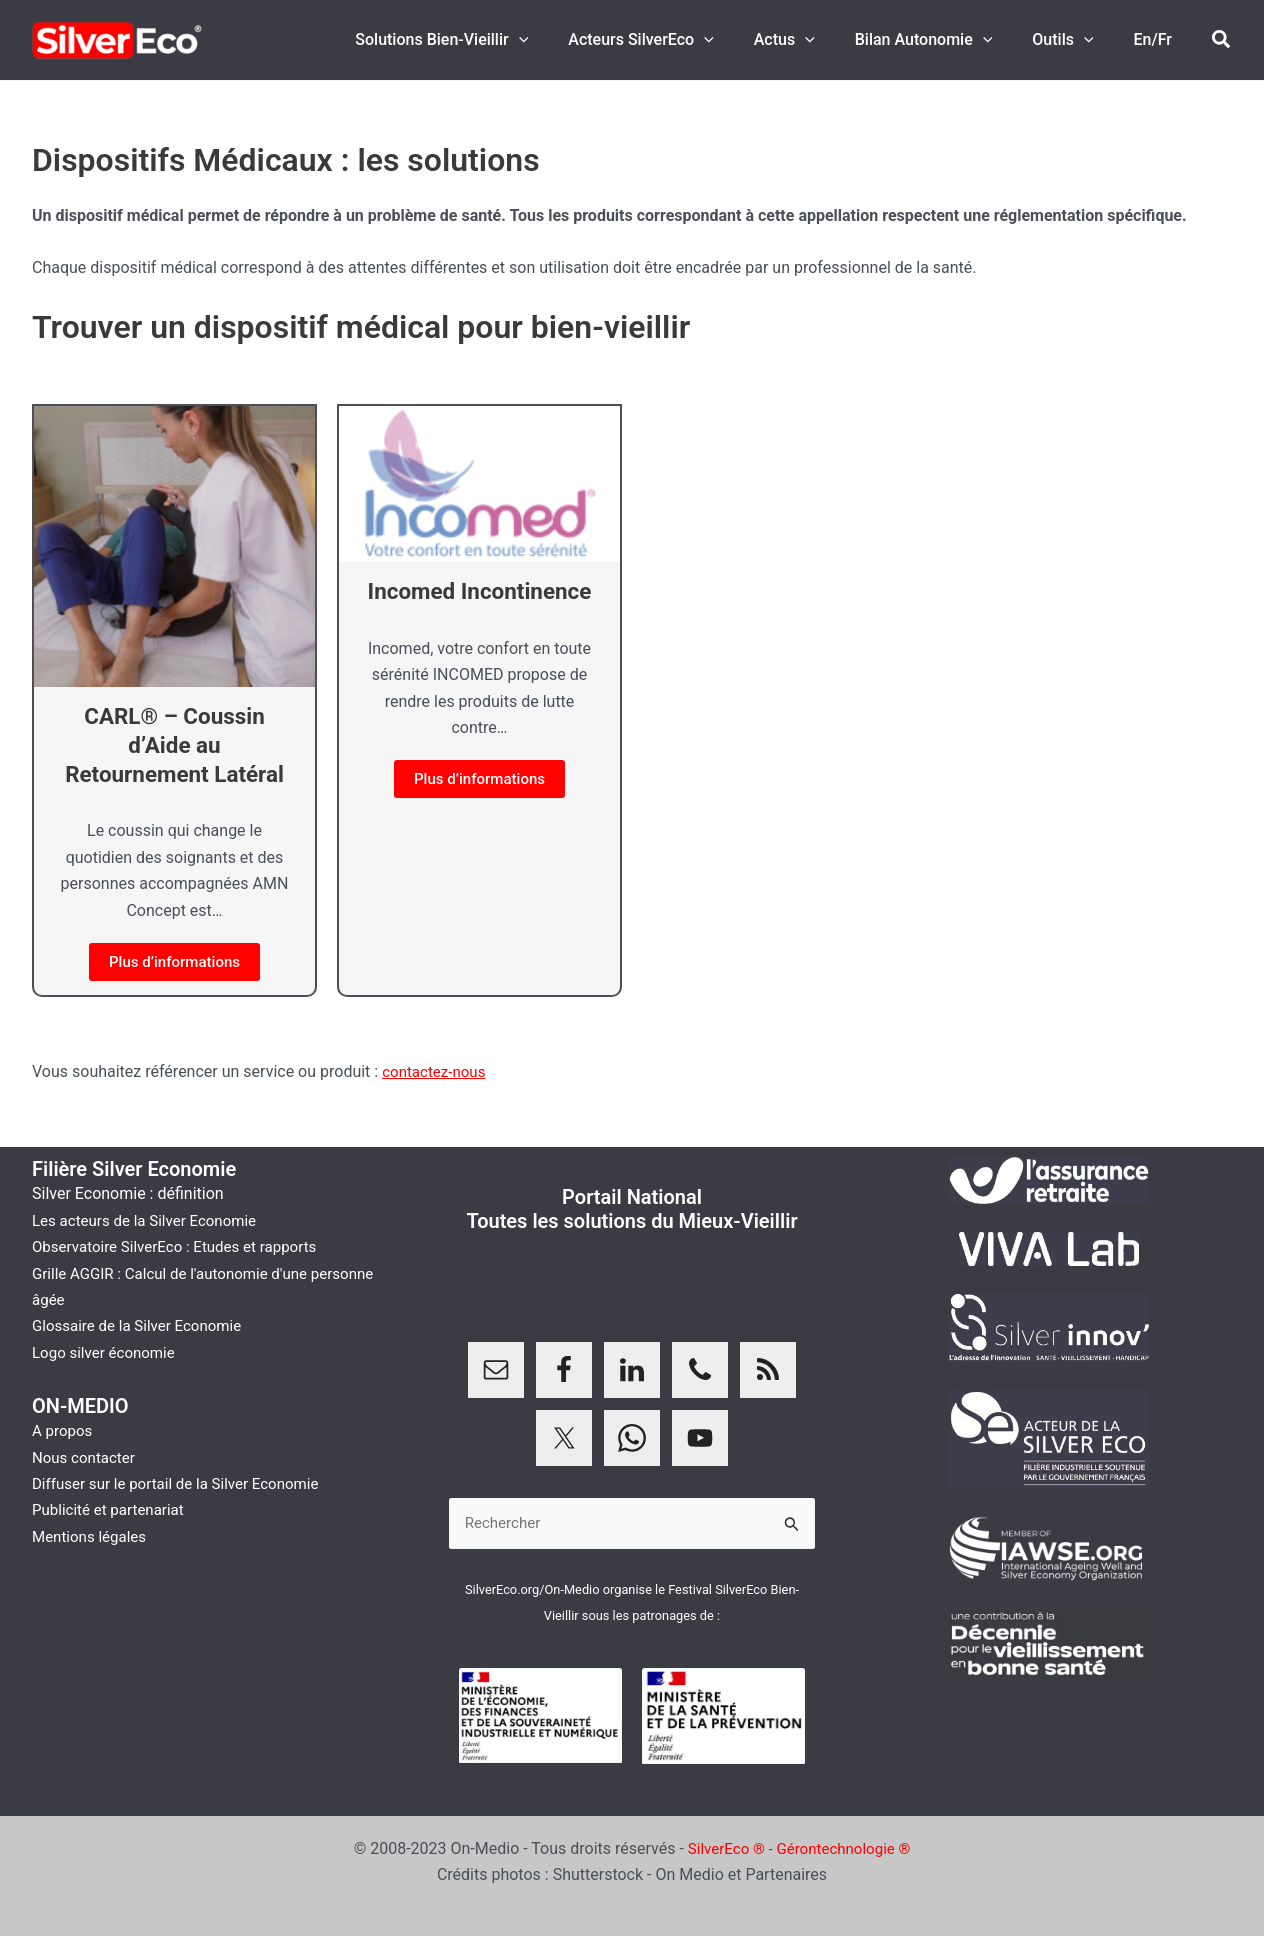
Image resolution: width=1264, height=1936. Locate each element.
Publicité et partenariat (112, 1508)
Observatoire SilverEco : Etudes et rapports (183, 1245)
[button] (563, 40)
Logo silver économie (108, 1350)
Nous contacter (86, 1455)
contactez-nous (437, 1071)
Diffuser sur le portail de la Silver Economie (184, 1481)
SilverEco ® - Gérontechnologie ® (799, 1848)
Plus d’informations (174, 961)
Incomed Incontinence (480, 591)
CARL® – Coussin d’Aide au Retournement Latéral (174, 745)
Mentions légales (92, 1534)
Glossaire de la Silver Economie (143, 1324)
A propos (64, 1429)
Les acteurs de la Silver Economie (151, 1218)
